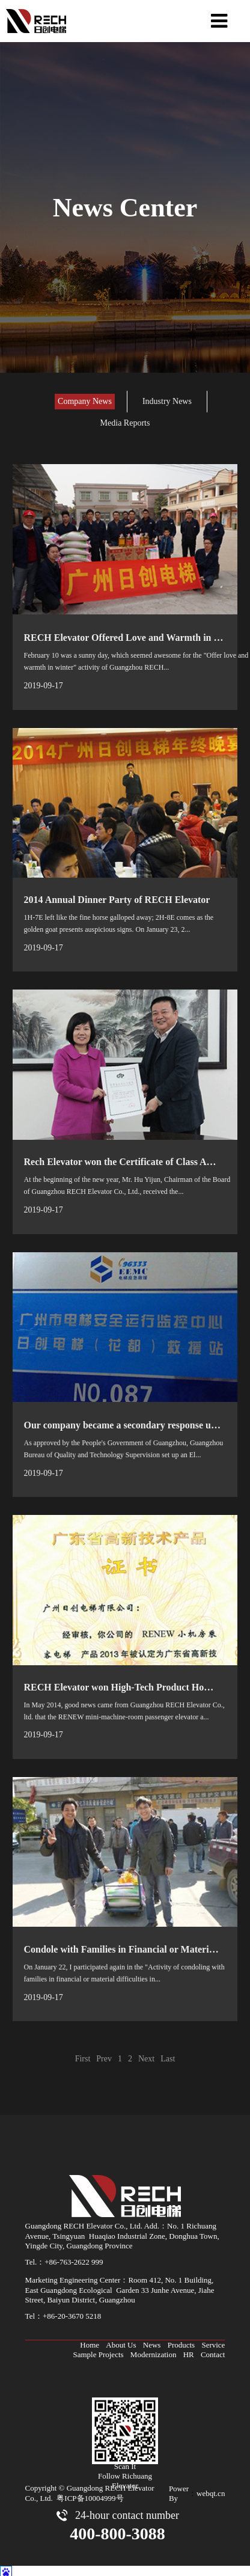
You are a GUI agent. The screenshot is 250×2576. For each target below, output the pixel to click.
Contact (213, 2350)
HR (188, 2350)
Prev (104, 2054)
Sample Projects (98, 2350)
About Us (121, 2340)
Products (181, 2340)
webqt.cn (211, 2489)
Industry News (167, 401)
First (83, 2054)
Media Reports (125, 422)
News (152, 2340)
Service (213, 2340)
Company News (85, 401)
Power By (179, 2489)
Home (89, 2340)
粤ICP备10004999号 (89, 2493)
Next (146, 2054)
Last (167, 2054)
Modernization (153, 2350)
